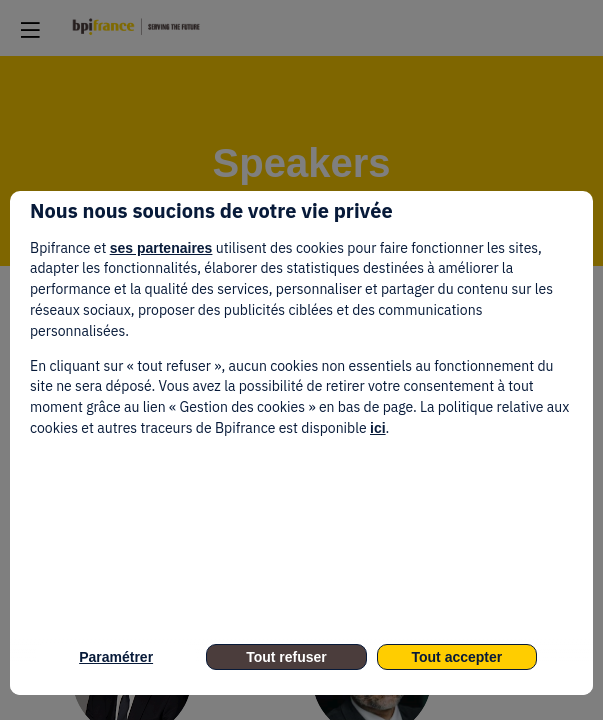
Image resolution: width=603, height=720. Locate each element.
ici (378, 428)
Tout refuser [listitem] (286, 657)
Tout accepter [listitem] (456, 657)
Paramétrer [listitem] (116, 657)
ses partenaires (161, 248)
